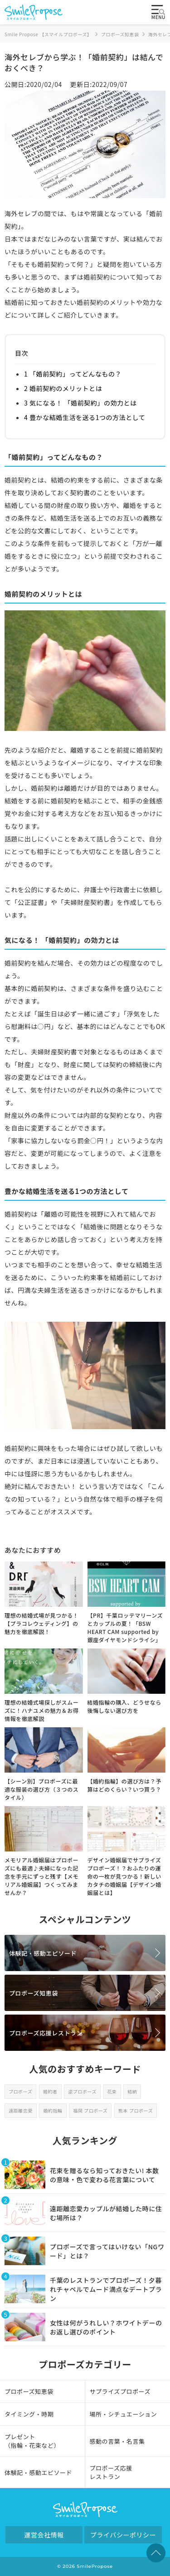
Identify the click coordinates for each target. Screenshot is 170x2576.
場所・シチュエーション (123, 2414)
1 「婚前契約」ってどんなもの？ (72, 373)
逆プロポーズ (82, 2091)
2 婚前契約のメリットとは (63, 388)
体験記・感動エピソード (43, 1953)
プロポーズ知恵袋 (33, 1993)
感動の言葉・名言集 (117, 2441)
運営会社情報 (44, 2534)
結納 (132, 2091)
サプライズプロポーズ (120, 2391)
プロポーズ (20, 2091)
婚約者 (50, 2091)
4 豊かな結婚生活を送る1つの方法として (84, 417)
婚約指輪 (52, 2110)
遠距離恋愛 (21, 2110)
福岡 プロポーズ (90, 2110)
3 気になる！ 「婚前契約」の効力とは (80, 402)
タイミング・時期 (29, 2414)
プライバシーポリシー (123, 2534)
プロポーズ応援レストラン (46, 2033)
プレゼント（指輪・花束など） (32, 2441)
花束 (112, 2091)
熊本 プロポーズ (135, 2110)
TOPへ (155, 2552)
